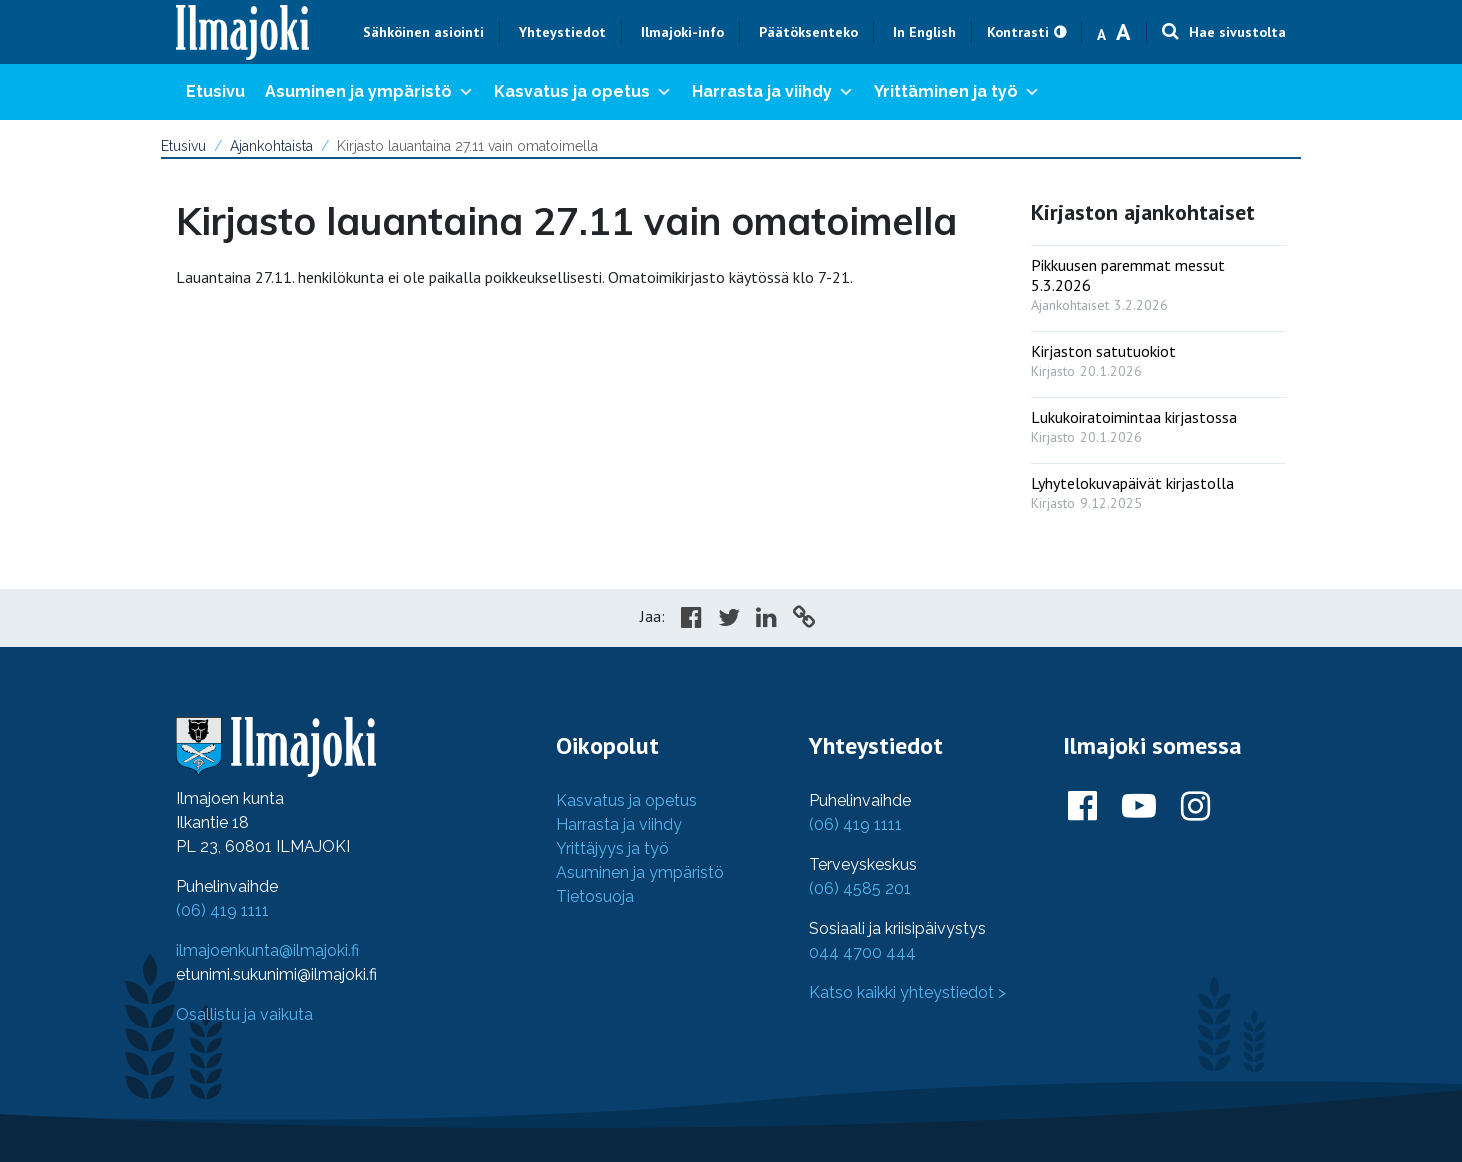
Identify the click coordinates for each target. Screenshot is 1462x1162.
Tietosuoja (595, 896)
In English (924, 32)
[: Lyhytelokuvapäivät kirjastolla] (1158, 488)
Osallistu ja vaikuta (244, 1014)
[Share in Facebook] (691, 620)
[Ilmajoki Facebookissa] (1082, 807)
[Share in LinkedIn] (766, 620)
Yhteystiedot (562, 32)
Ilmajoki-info (682, 32)
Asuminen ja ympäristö (369, 92)
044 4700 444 (862, 952)
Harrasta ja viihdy (773, 92)
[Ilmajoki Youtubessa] (1139, 807)
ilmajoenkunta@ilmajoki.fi (267, 950)
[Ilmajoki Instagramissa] (1195, 807)
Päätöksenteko (808, 32)
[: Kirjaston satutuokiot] (1158, 356)
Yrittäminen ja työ (957, 92)
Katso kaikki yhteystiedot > (907, 992)
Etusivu (215, 91)
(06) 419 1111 (222, 910)
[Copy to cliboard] (804, 620)
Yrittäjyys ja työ (612, 848)
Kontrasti (1018, 32)
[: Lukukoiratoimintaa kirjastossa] (1158, 422)
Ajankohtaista (271, 146)
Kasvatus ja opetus (583, 92)
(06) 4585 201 (860, 888)
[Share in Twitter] (729, 620)
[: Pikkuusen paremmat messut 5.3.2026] (1158, 280)
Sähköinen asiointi (423, 32)
